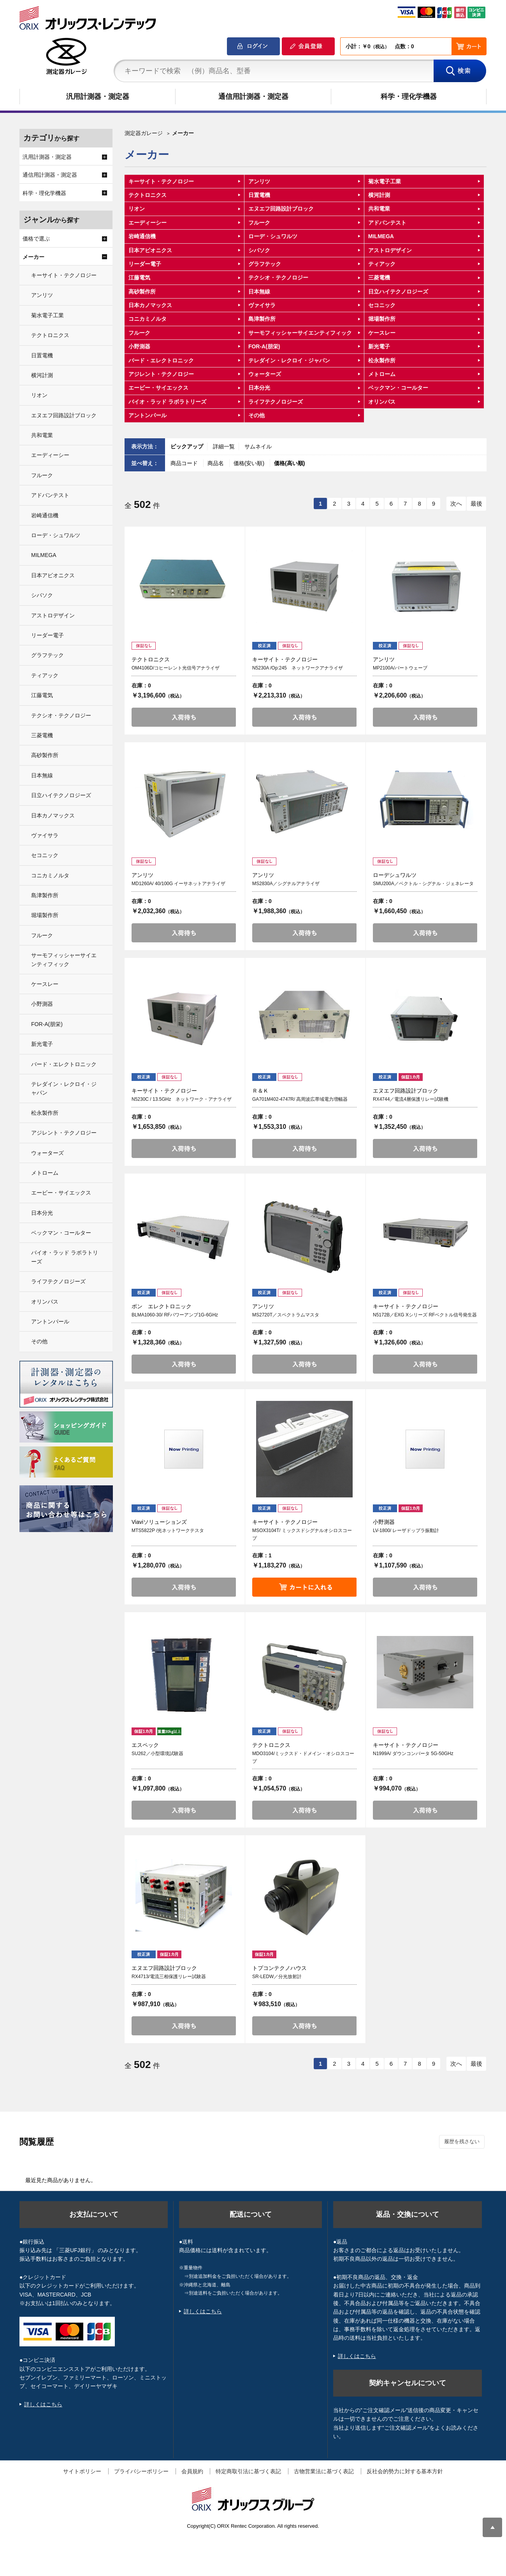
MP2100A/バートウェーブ (400, 668)
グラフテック (264, 264)
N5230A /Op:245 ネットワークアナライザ (297, 668)
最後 (476, 503)
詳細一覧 (224, 446)
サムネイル (258, 446)
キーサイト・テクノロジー (161, 181)
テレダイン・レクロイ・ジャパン (289, 360)
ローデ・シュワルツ (272, 236)
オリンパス (381, 402)
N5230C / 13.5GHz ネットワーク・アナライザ (182, 1099)
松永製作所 (381, 360)
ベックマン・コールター (398, 388)
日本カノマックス (150, 305)
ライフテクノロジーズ (275, 402)
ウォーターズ (264, 374)
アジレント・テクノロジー (161, 374)
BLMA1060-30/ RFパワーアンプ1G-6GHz (175, 1315)
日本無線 (259, 291)
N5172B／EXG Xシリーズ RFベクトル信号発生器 (425, 1315)
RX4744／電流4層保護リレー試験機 (410, 1099)
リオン (136, 209)
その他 (256, 415)
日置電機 (259, 195)
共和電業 (379, 209)
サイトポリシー (82, 2471)
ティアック (381, 264)
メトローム (381, 374)
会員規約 (192, 2471)
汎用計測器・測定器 (97, 96)
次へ (456, 503)
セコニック (381, 305)
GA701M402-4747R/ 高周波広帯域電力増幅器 (300, 1099)
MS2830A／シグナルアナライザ (286, 883)
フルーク (259, 223)
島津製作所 (262, 319)
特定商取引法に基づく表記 (248, 2471)
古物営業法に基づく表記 (324, 2471)
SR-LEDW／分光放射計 (277, 1976)
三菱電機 (379, 277)
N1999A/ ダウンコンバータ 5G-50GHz (413, 1753)
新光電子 (379, 346)
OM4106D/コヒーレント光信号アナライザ (176, 668)
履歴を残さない (462, 2141)
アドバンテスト (387, 223)
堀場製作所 (381, 319)
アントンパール (147, 415)
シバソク (259, 250)
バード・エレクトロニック (161, 360)
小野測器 (139, 346)
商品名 (216, 463)
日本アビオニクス (150, 250)
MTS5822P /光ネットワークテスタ (168, 1530)
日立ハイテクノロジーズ (398, 291)
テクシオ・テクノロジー (278, 277)
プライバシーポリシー (141, 2471)
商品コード (184, 463)
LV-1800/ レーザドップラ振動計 (406, 1530)
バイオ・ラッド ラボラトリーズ (167, 402)
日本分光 (259, 388)
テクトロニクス (147, 195)
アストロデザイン (390, 250)
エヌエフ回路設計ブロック (281, 209)
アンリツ (259, 181)
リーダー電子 (144, 264)
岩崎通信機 (142, 236)
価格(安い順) (250, 463)
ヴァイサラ (262, 305)
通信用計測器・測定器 (253, 96)
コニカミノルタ (147, 319)
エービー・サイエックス (158, 388)
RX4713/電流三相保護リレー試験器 (169, 1976)
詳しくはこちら (43, 2404)
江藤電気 (139, 277)
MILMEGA (381, 236)
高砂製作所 (142, 291)
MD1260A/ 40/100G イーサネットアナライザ (178, 883)
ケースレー (381, 333)
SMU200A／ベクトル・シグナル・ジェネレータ (423, 883)
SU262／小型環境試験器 (157, 1753)
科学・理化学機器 (409, 96)
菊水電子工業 (384, 181)
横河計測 (379, 195)
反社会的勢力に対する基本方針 (405, 2471)
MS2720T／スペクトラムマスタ (285, 1315)
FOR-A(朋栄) (264, 346)
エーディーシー (147, 223)
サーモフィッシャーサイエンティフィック (300, 333)
